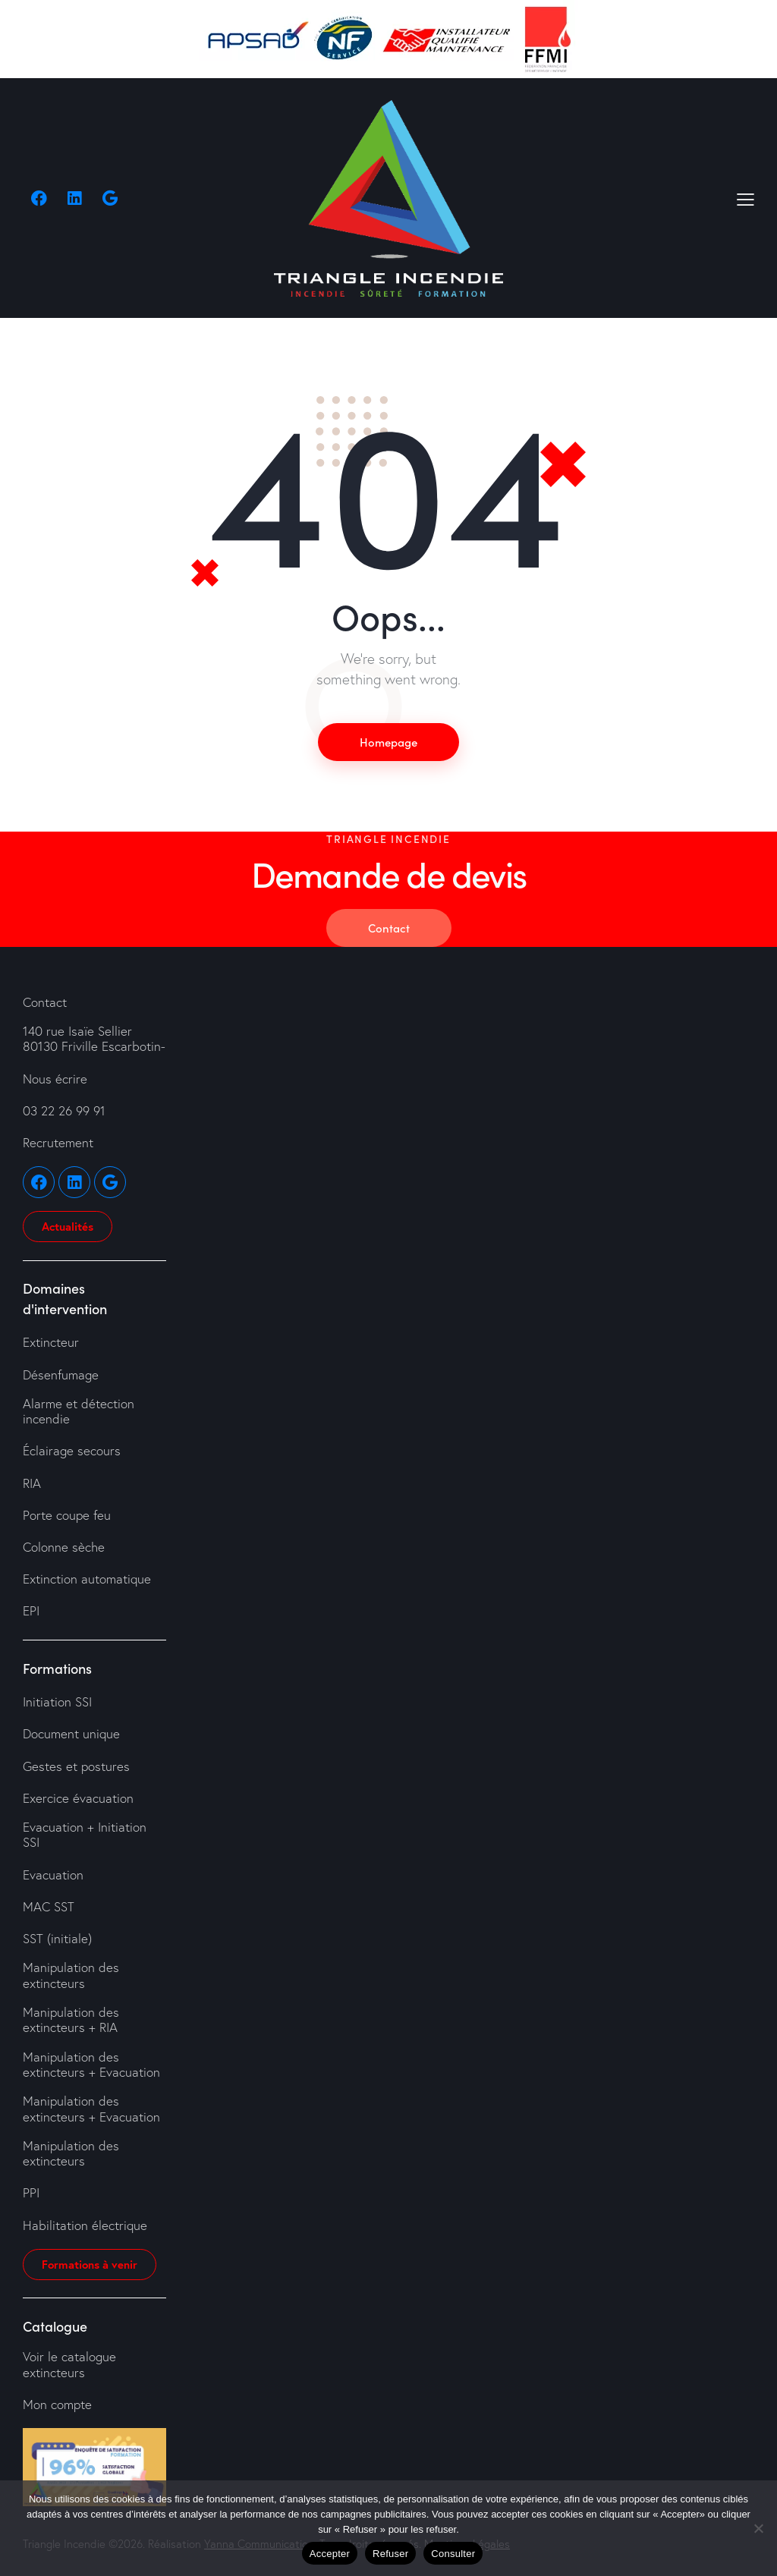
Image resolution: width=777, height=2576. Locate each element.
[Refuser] (758, 2528)
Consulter (453, 2553)
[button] (745, 198)
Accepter (330, 2553)
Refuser (390, 2553)
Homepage (388, 742)
